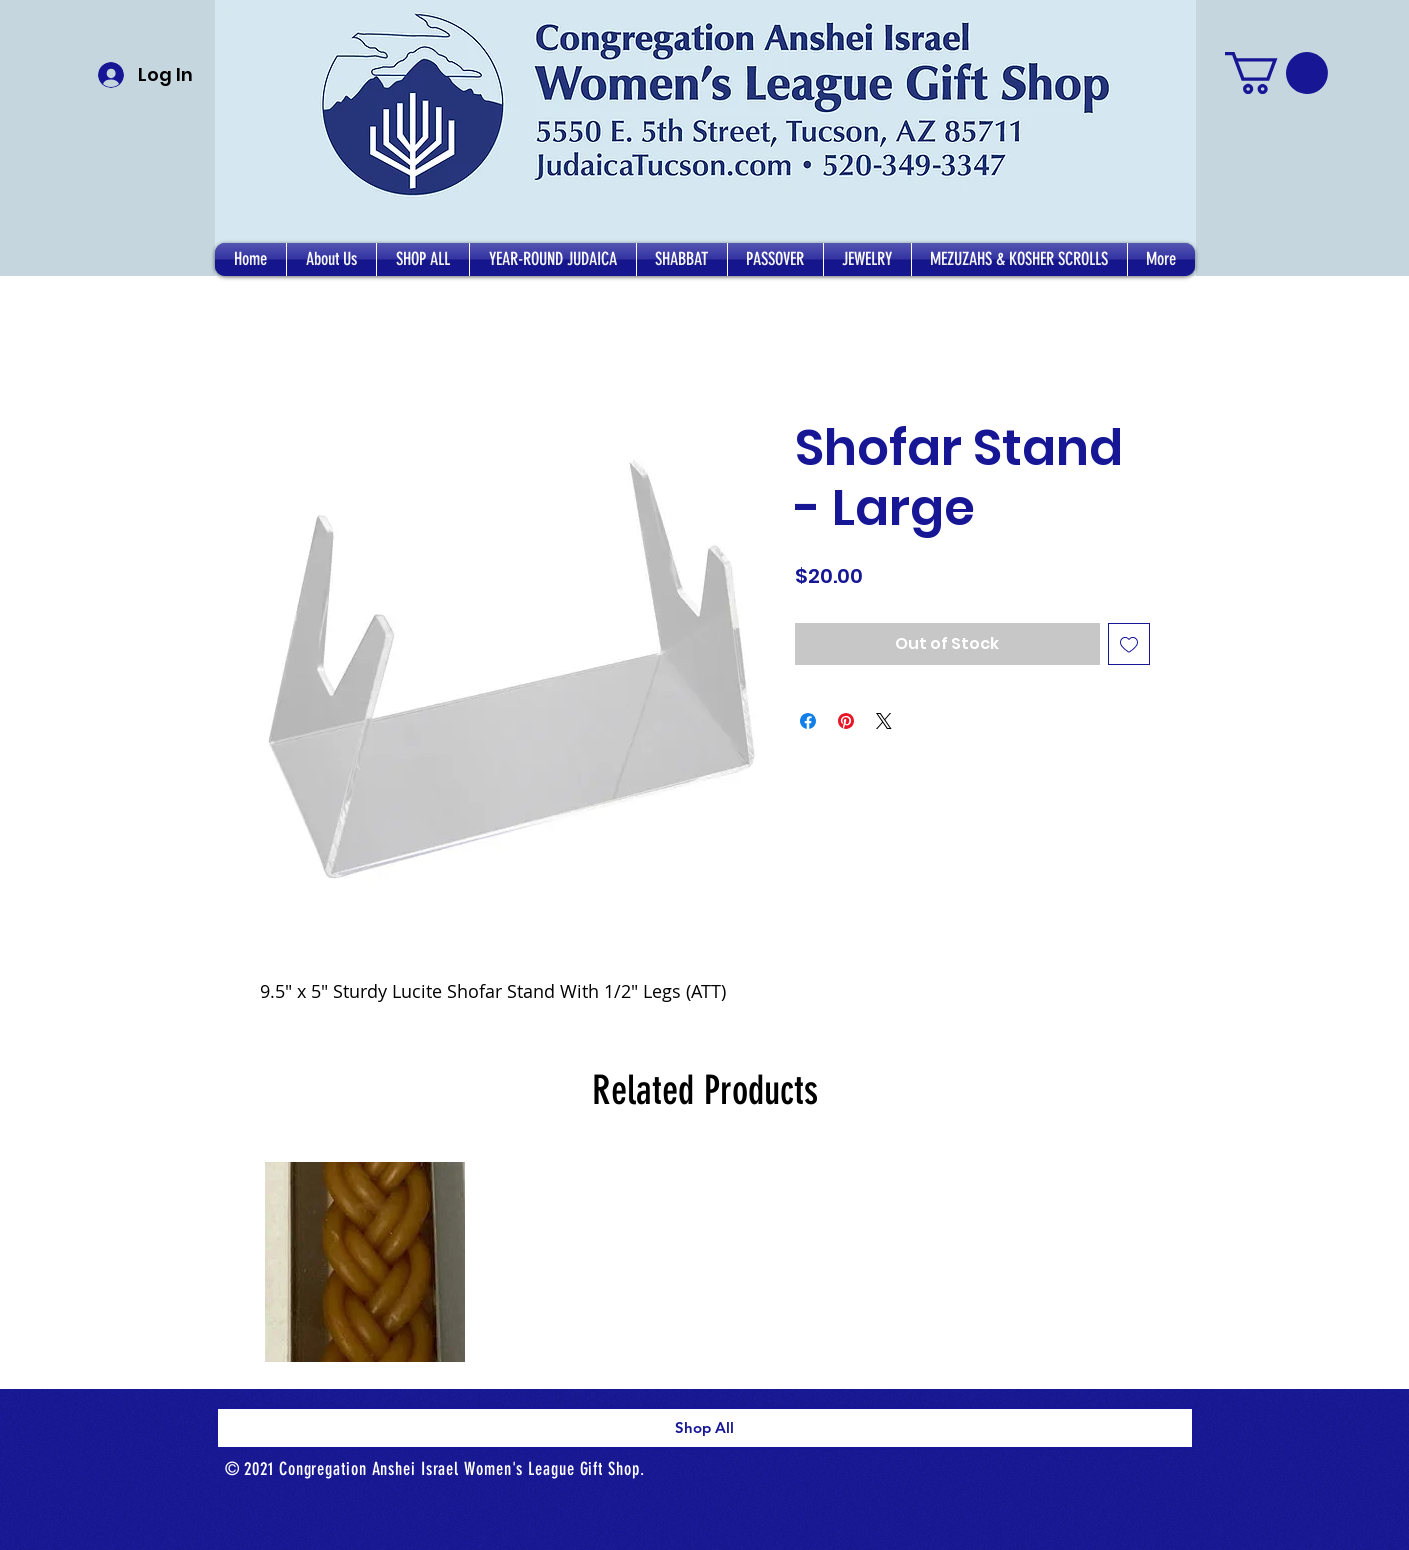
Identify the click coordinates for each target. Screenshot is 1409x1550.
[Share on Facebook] (808, 721)
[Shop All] (705, 1428)
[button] (331, 259)
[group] (705, 1262)
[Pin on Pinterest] (846, 721)
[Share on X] (884, 721)
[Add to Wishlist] (1129, 644)
